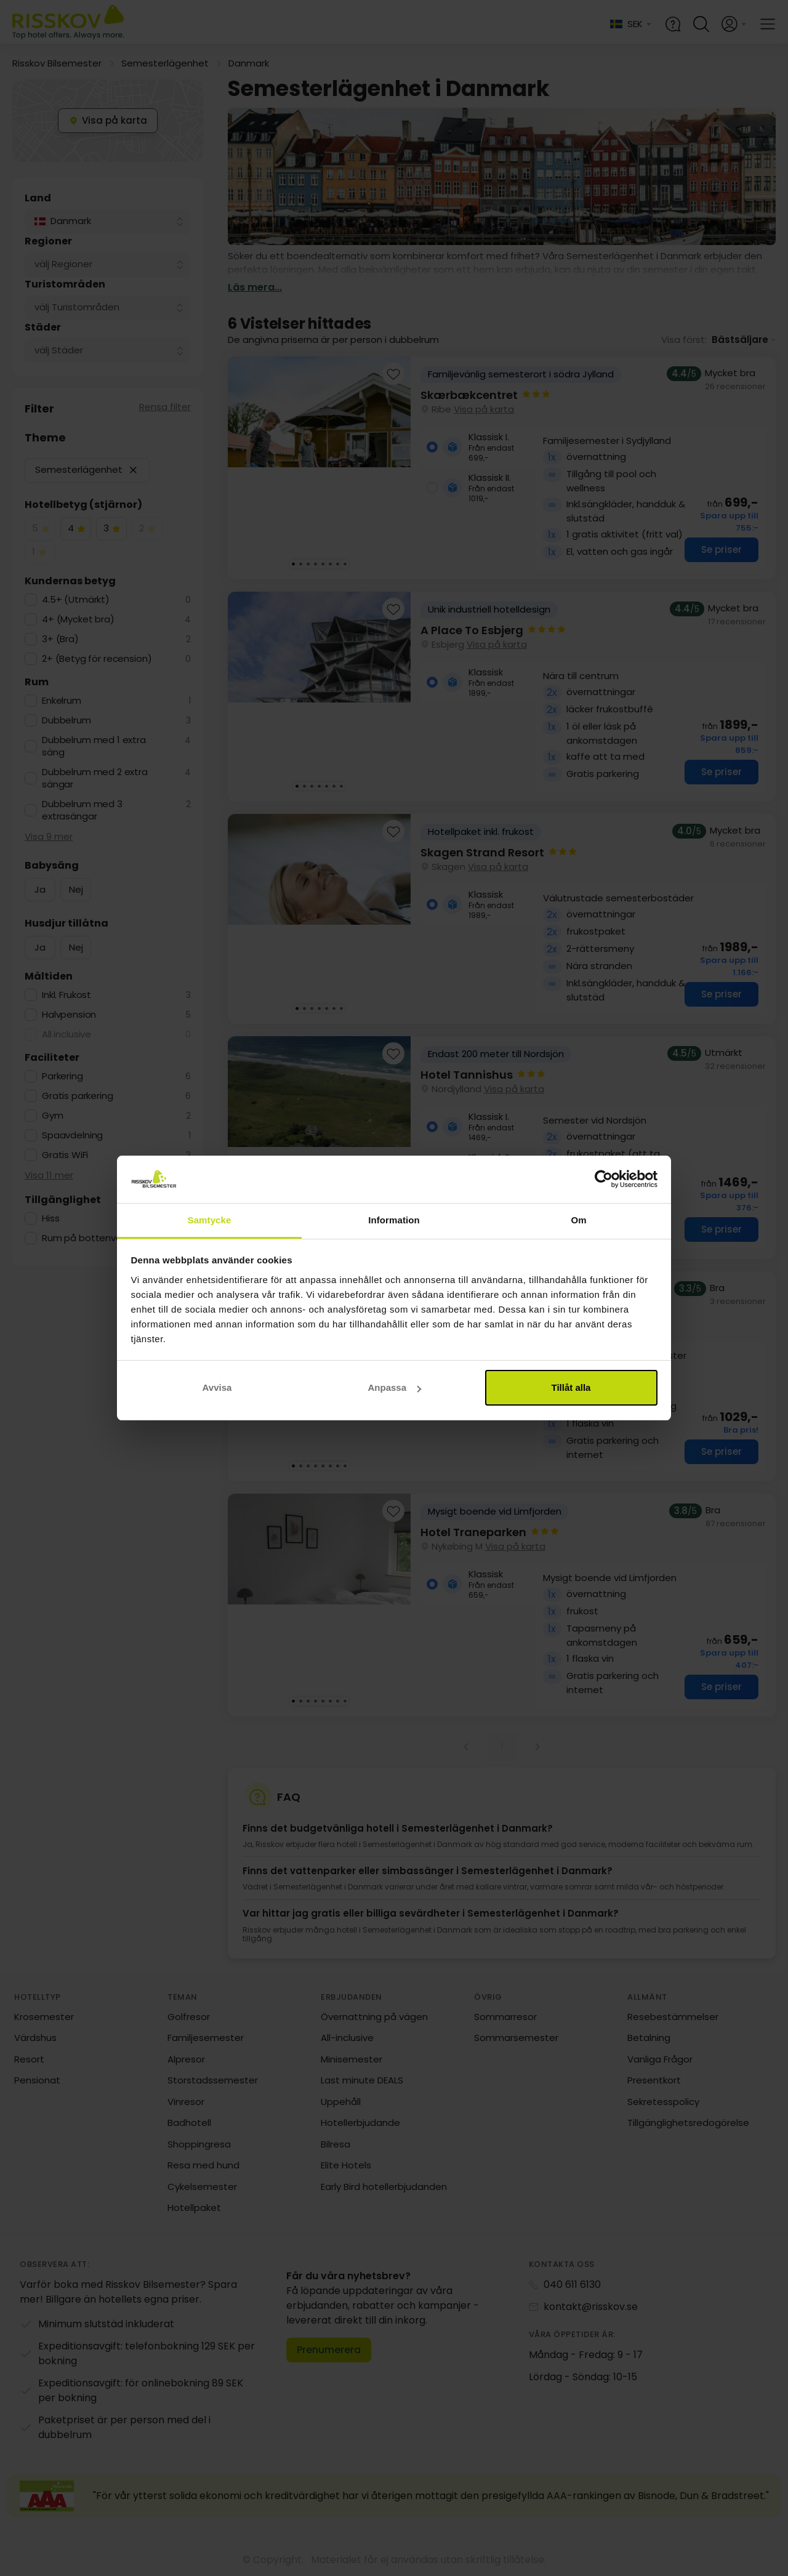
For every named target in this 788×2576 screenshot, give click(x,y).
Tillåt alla (571, 1387)
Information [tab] (394, 1220)
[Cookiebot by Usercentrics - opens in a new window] (603, 1179)
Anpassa (394, 1387)
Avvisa (217, 1387)
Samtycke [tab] (209, 1220)
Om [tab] (578, 1220)
